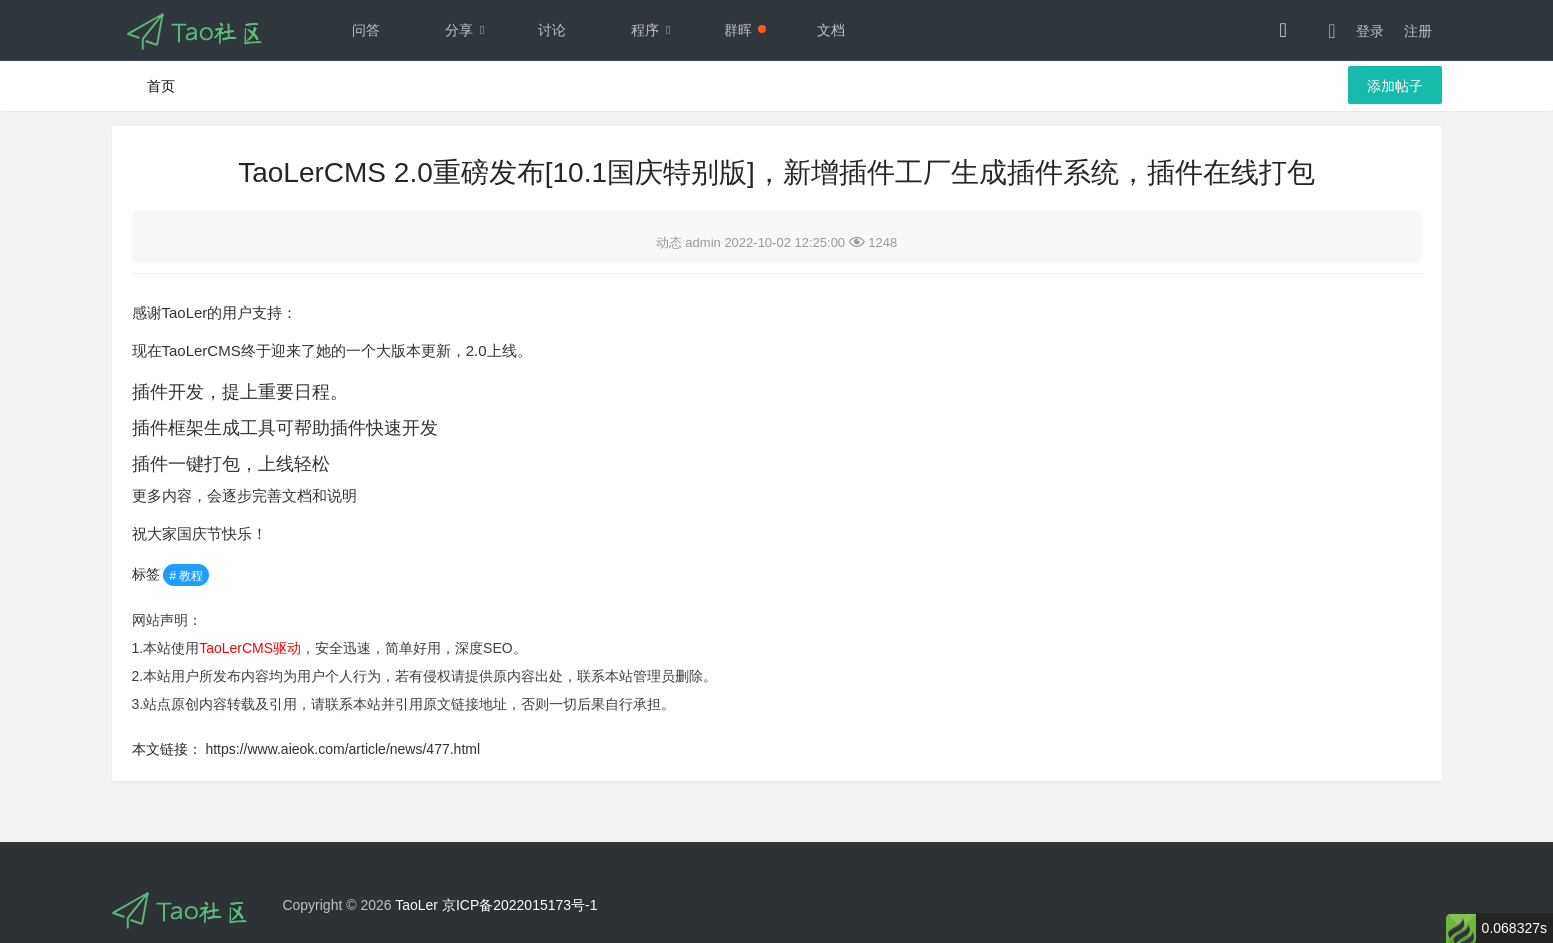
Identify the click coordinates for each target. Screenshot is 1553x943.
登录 (1370, 31)
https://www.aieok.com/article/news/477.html (342, 749)
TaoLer (416, 905)
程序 (656, 30)
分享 (470, 30)
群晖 (745, 30)
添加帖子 (1395, 86)
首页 (161, 86)
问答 (366, 30)
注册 (1418, 31)
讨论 (552, 30)
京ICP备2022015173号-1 (520, 905)
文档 (831, 30)
